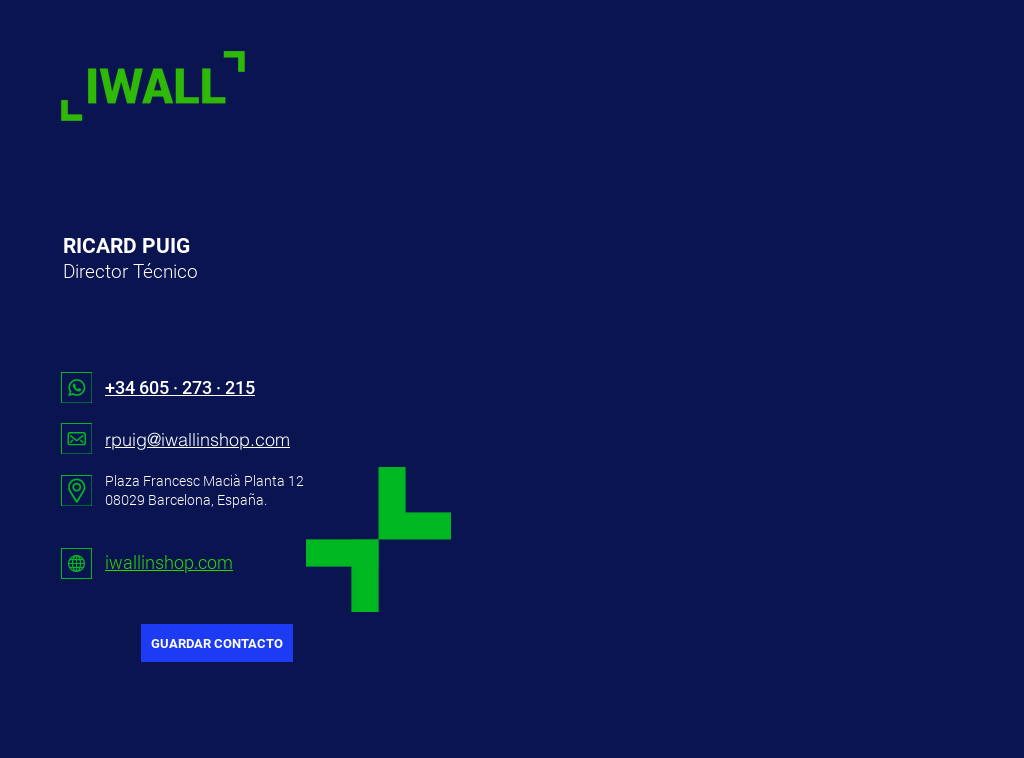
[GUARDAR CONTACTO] (217, 643)
